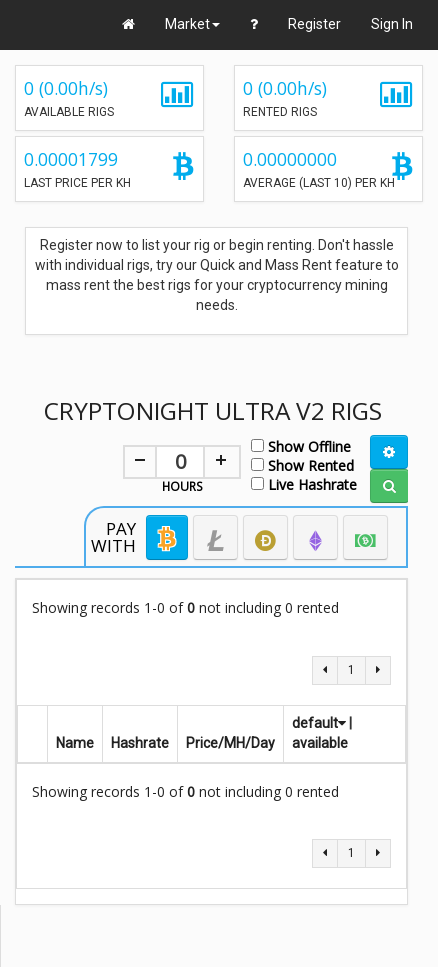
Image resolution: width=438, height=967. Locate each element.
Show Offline (301, 445)
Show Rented (302, 464)
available (320, 743)
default (319, 723)
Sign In (392, 24)
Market (192, 24)
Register (314, 24)
